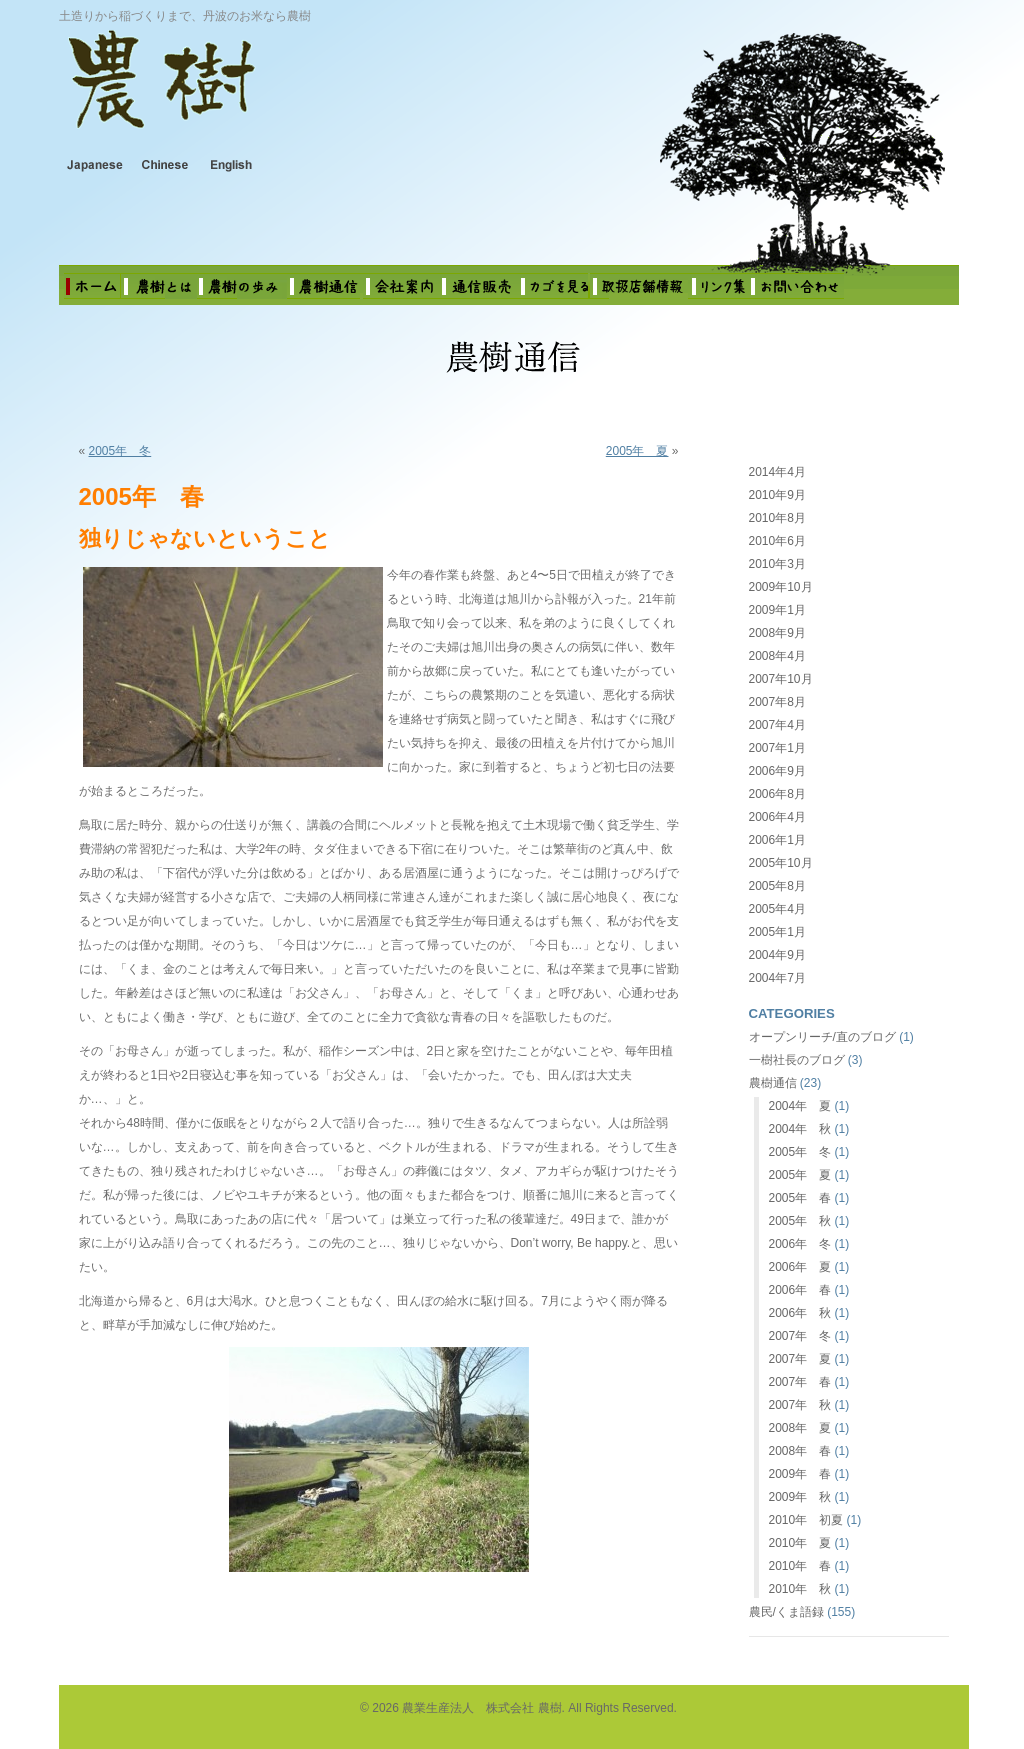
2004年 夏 (800, 1106)
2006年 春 (800, 1290)
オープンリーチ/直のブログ (822, 1037)
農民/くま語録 (786, 1612)
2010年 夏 (800, 1543)
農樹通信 (773, 1083)
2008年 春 (800, 1451)
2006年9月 (777, 771)
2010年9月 (777, 495)
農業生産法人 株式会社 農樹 (319, 94)
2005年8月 (777, 886)
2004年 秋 (800, 1129)
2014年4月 (777, 472)
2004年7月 (777, 978)
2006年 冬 (800, 1244)
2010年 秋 (800, 1589)
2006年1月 (777, 840)
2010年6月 (777, 541)
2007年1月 (777, 748)
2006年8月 (777, 794)
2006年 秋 (800, 1313)
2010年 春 (800, 1566)
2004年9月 (777, 955)
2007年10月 (781, 679)
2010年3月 (777, 564)
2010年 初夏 (806, 1520)
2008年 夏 (800, 1428)
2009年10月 (781, 587)
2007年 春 (800, 1382)
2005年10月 (781, 863)
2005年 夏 (637, 451)
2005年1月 (777, 932)
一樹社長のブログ (797, 1060)
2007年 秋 (800, 1405)
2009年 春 (800, 1474)
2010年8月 (777, 518)
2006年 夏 (800, 1267)
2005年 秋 (800, 1221)
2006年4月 (777, 817)
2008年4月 (777, 656)
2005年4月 (777, 909)
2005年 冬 (120, 451)
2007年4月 (777, 725)
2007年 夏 (800, 1359)
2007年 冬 (800, 1336)
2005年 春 (800, 1198)
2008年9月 (777, 633)
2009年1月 (777, 610)
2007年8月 (777, 702)
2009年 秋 (800, 1497)
